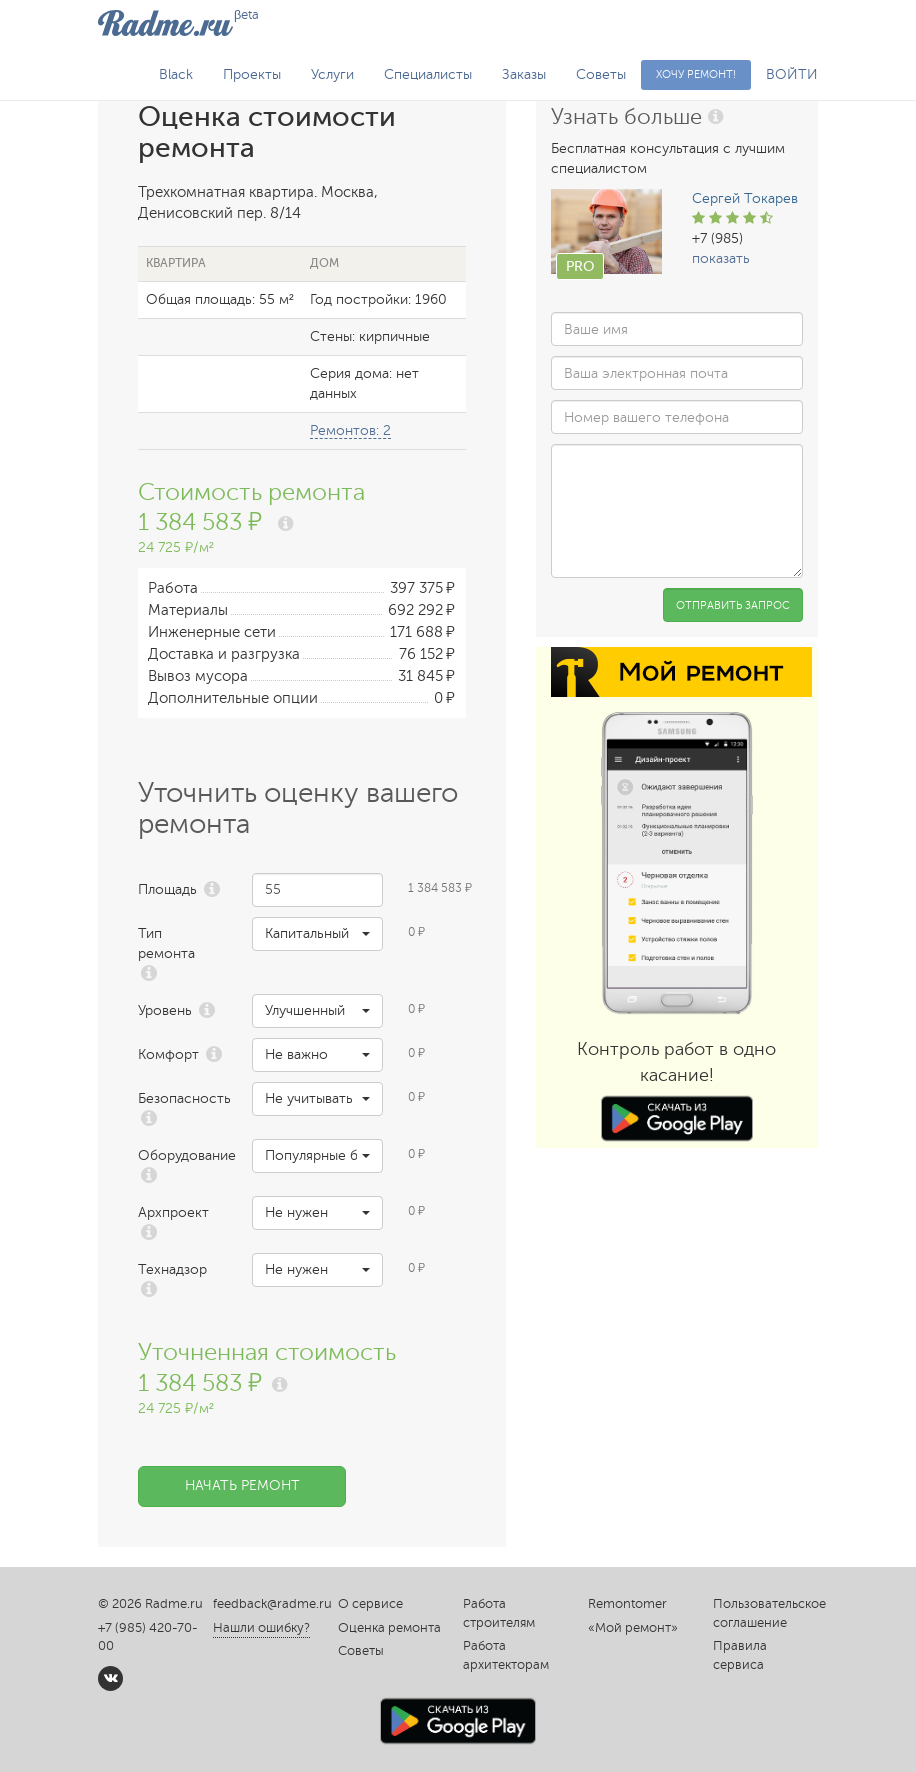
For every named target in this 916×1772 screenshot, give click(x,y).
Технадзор (172, 1269)
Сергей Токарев (745, 198)
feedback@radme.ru (272, 1604)
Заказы (524, 74)
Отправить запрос (733, 605)
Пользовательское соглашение (765, 1613)
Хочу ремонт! (696, 74)
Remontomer (627, 1604)
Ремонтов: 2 (350, 430)
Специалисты (428, 74)
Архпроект (173, 1212)
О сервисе (370, 1604)
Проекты (252, 74)
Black (176, 74)
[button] (317, 934)
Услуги (332, 74)
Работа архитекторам (506, 1655)
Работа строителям (499, 1613)
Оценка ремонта (389, 1628)
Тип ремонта (166, 943)
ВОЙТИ (792, 74)
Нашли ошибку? (261, 1628)
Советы (601, 74)
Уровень (165, 1010)
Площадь (167, 889)
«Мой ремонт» (633, 1628)
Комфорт (168, 1054)
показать (721, 258)
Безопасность (180, 1098)
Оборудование (180, 1155)
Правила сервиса (740, 1655)
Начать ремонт (242, 1485)
